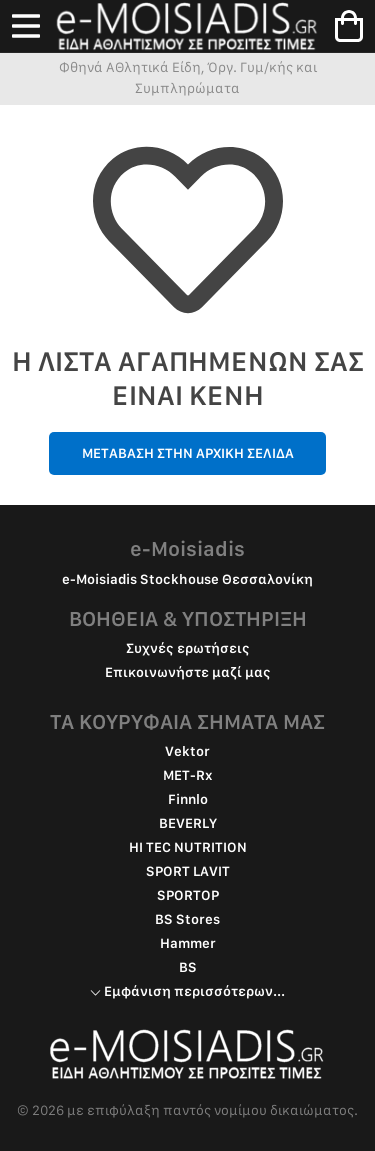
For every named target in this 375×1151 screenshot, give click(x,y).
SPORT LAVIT (188, 871)
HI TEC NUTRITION (188, 847)
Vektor (187, 751)
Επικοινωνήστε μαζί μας (188, 672)
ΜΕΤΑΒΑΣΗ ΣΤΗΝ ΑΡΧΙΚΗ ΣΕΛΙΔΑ (188, 453)
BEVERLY (188, 823)
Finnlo (188, 799)
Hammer (188, 943)
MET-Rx (188, 775)
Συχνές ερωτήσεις (188, 648)
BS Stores (187, 919)
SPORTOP (188, 895)
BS (188, 967)
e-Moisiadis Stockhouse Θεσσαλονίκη (187, 579)
